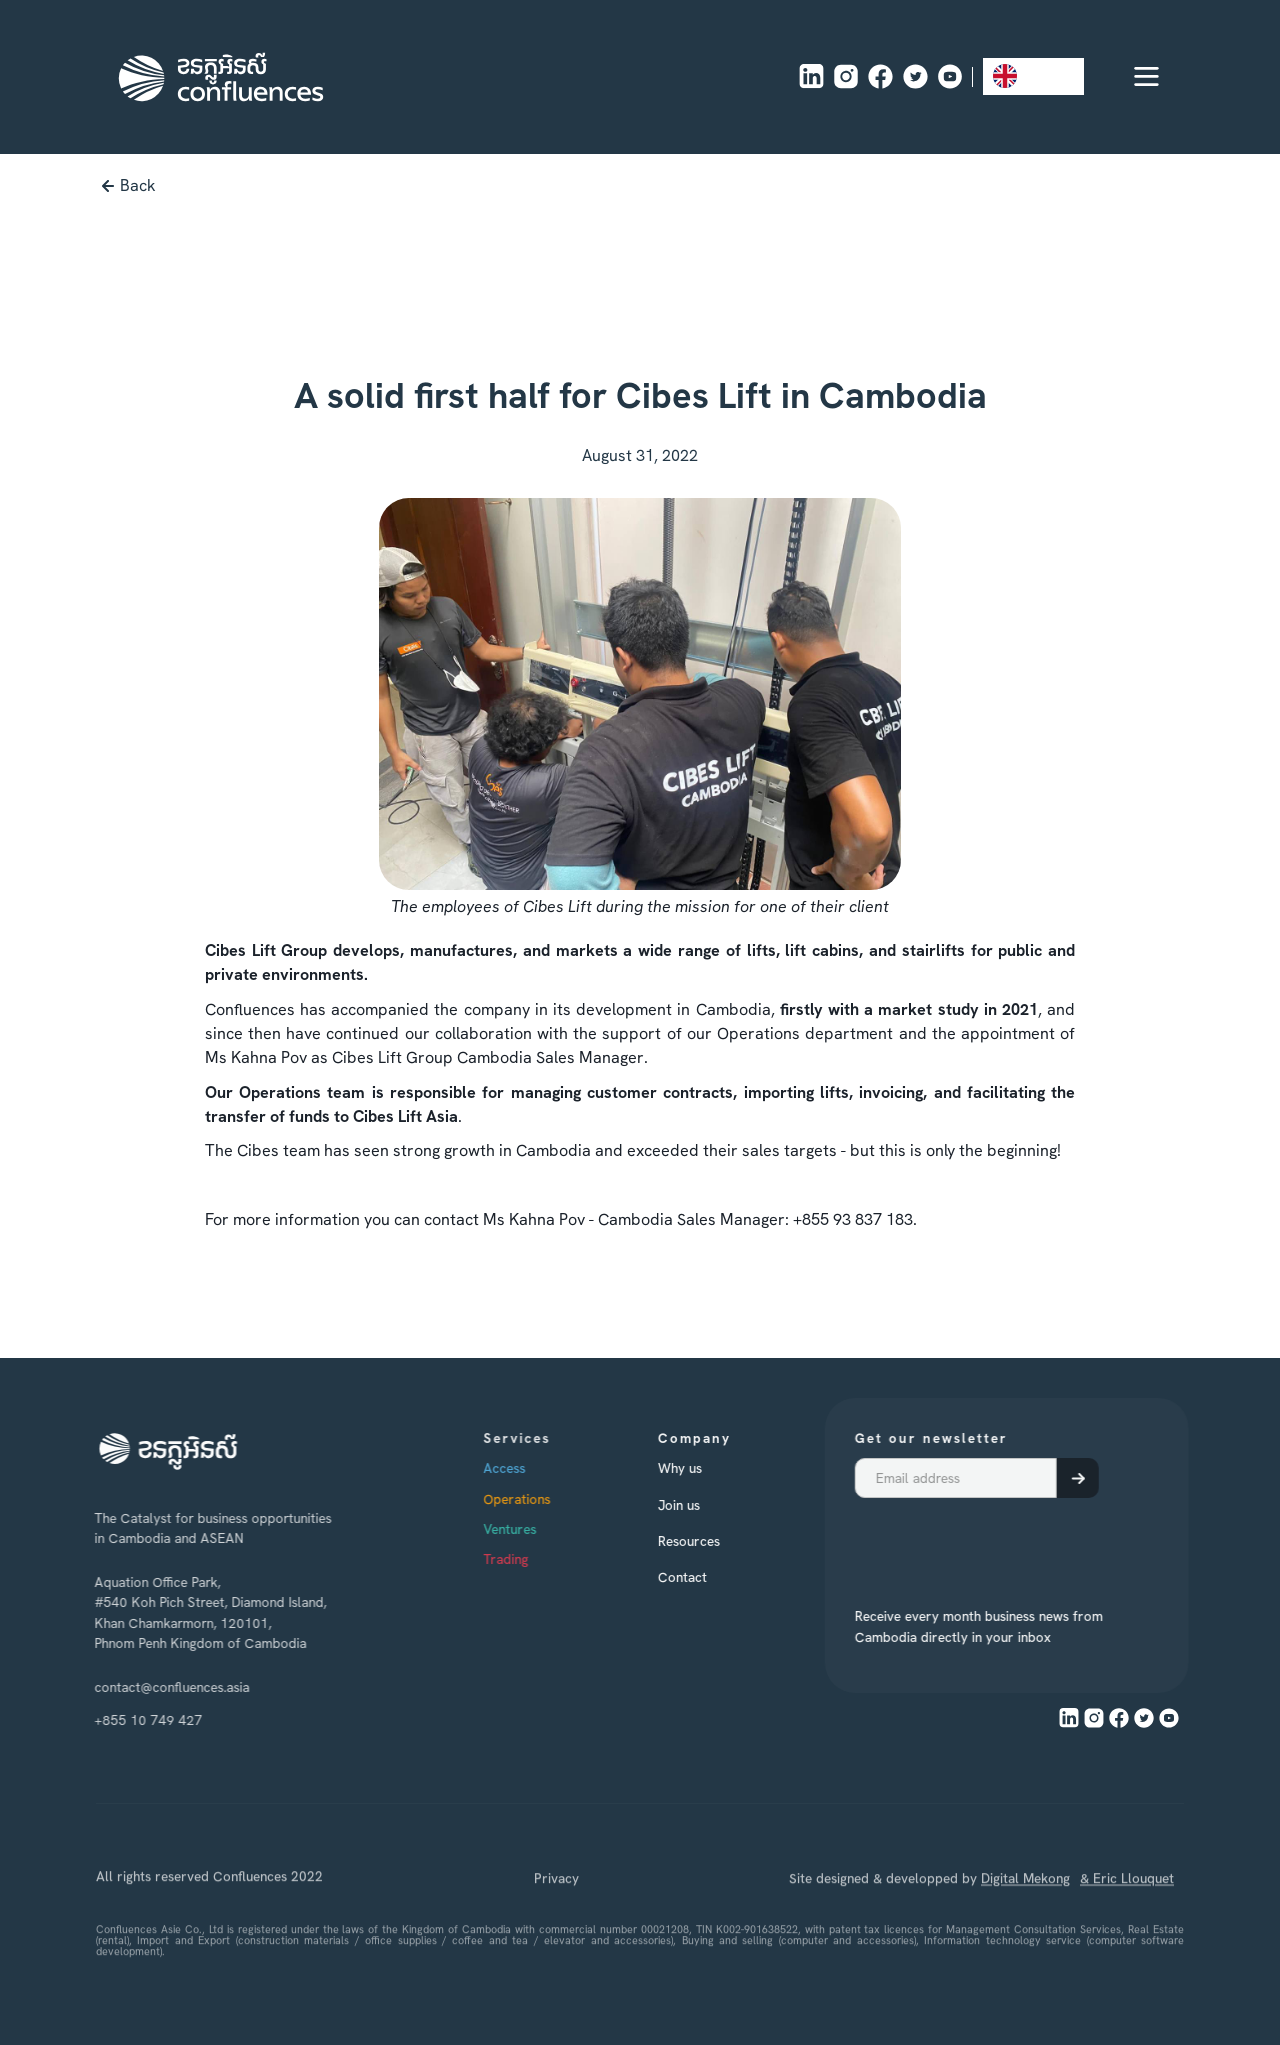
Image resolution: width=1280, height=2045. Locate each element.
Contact (701, 1577)
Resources (708, 1541)
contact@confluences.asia (160, 1687)
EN (1018, 76)
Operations (549, 1499)
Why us (699, 1468)
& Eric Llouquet (1127, 1940)
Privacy (556, 1940)
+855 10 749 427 (137, 1720)
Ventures (542, 1529)
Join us (698, 1505)
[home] (221, 77)
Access (537, 1468)
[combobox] (1033, 76)
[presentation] (965, 1541)
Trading (538, 1559)
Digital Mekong (1025, 1940)
